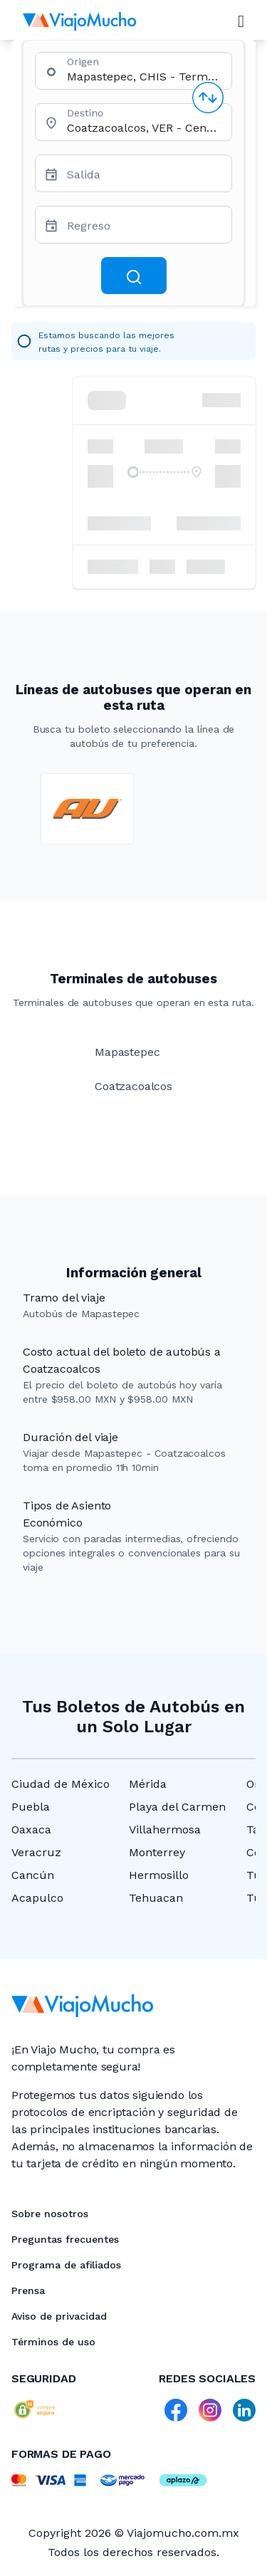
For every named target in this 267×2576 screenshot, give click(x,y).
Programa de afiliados (66, 2265)
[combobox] (143, 76)
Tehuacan (156, 1898)
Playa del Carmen (177, 1806)
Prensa (28, 2290)
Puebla (30, 1806)
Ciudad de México (60, 1784)
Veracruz (36, 1852)
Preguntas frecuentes (65, 2239)
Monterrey (157, 1852)
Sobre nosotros (49, 2213)
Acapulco (37, 1898)
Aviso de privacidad (59, 2316)
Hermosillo (159, 1875)
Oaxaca (31, 1829)
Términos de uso (53, 2341)
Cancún (32, 1875)
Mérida (148, 1784)
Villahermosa (165, 1829)
